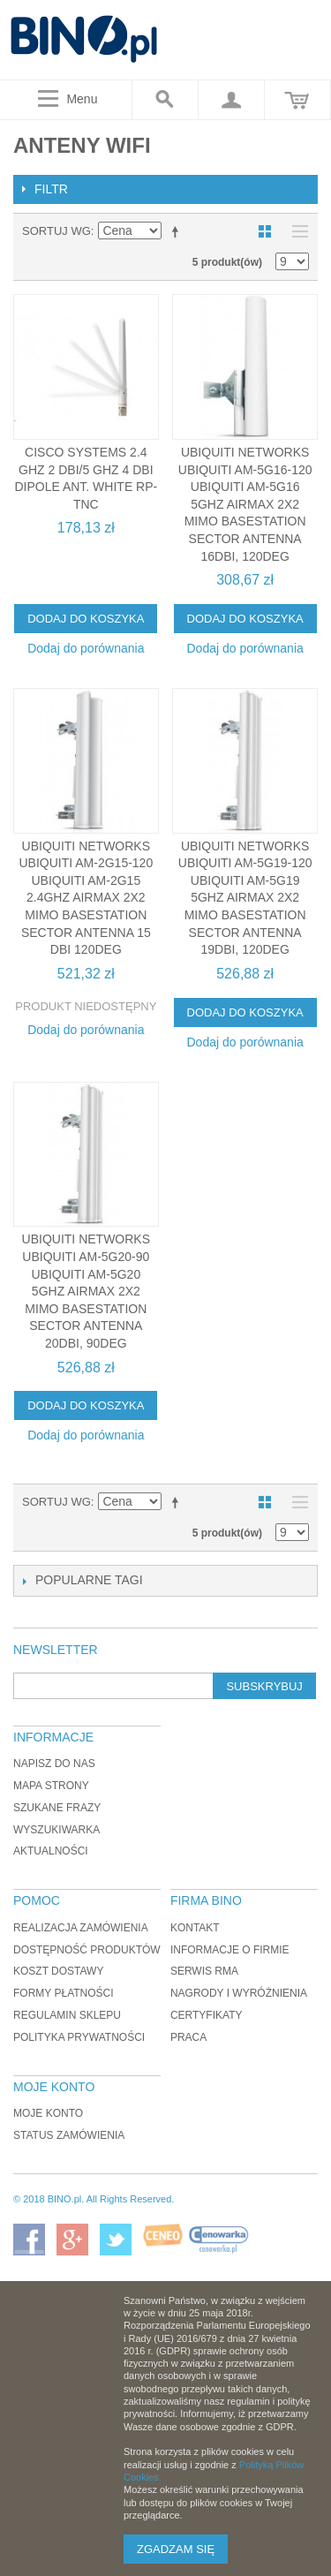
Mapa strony (51, 1785)
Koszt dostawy (58, 1971)
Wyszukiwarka (56, 1830)
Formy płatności (63, 1993)
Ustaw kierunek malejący (178, 231)
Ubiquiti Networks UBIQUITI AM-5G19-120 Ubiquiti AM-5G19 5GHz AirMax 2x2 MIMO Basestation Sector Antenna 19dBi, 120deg (245, 898)
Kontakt (195, 1928)
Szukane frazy (57, 1808)
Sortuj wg (56, 231)
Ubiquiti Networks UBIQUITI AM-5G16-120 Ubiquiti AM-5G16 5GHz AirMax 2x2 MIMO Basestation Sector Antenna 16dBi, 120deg (245, 504)
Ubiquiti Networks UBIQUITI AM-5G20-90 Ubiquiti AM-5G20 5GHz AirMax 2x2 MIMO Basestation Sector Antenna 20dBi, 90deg (86, 1291)
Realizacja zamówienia (80, 1928)
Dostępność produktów (87, 1950)
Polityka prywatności (79, 2037)
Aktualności (50, 1851)
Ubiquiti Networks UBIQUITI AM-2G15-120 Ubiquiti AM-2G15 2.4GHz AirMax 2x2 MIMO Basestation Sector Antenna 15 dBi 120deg (86, 898)
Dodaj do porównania (85, 648)
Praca (188, 2037)
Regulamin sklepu (67, 2015)
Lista (295, 231)
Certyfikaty (206, 2015)
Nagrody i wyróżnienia (238, 1993)
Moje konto (48, 2113)
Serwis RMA (204, 1971)
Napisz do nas (54, 1763)
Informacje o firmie (230, 1950)
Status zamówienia (68, 2135)
